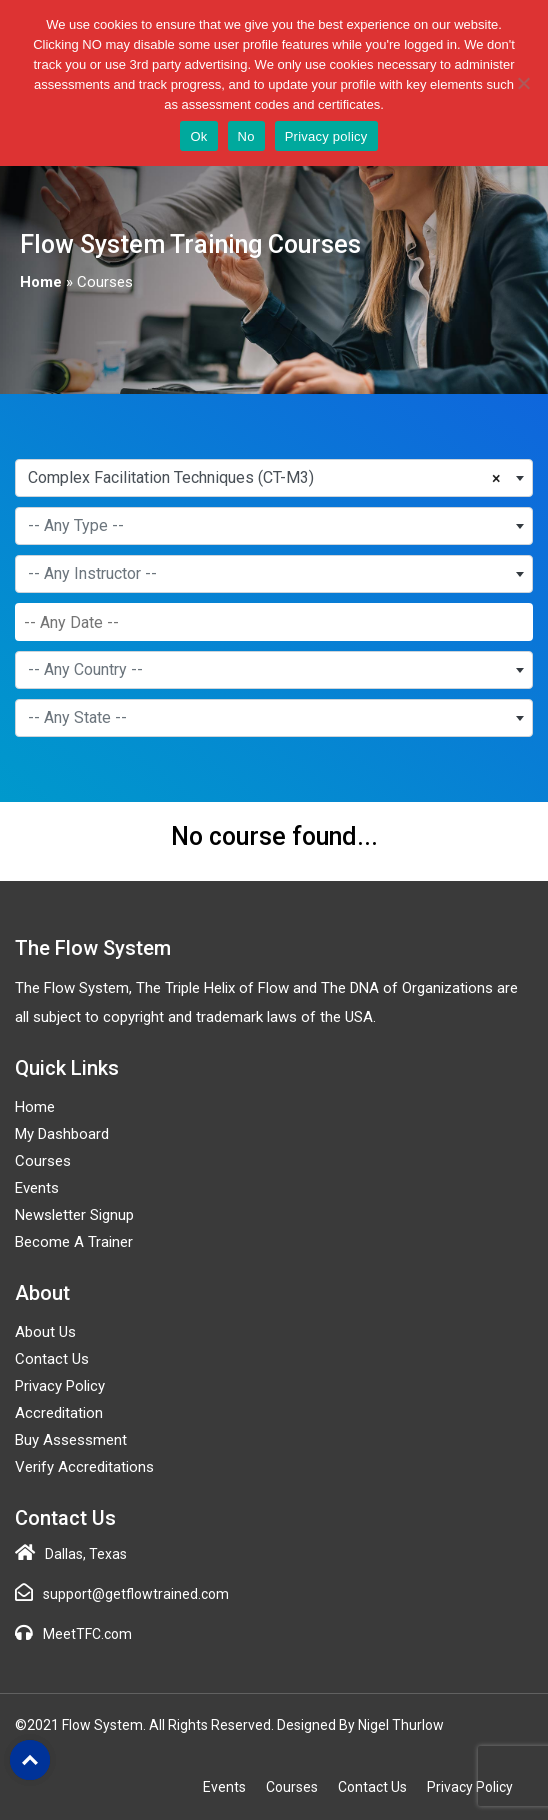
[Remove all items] (501, 476)
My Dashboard (62, 1134)
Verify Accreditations (84, 1467)
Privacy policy (326, 136)
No (246, 136)
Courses (43, 1161)
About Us (45, 1332)
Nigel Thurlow (401, 1725)
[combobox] (274, 478)
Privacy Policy (60, 1386)
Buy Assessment (71, 1440)
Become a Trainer (74, 1242)
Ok (198, 136)
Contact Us (52, 1359)
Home (41, 282)
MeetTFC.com (87, 1634)
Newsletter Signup (74, 1215)
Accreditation (59, 1413)
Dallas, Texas (86, 1554)
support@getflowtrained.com (136, 1594)
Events (37, 1188)
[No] (523, 83)
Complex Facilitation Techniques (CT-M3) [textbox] (171, 477)
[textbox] (274, 526)
